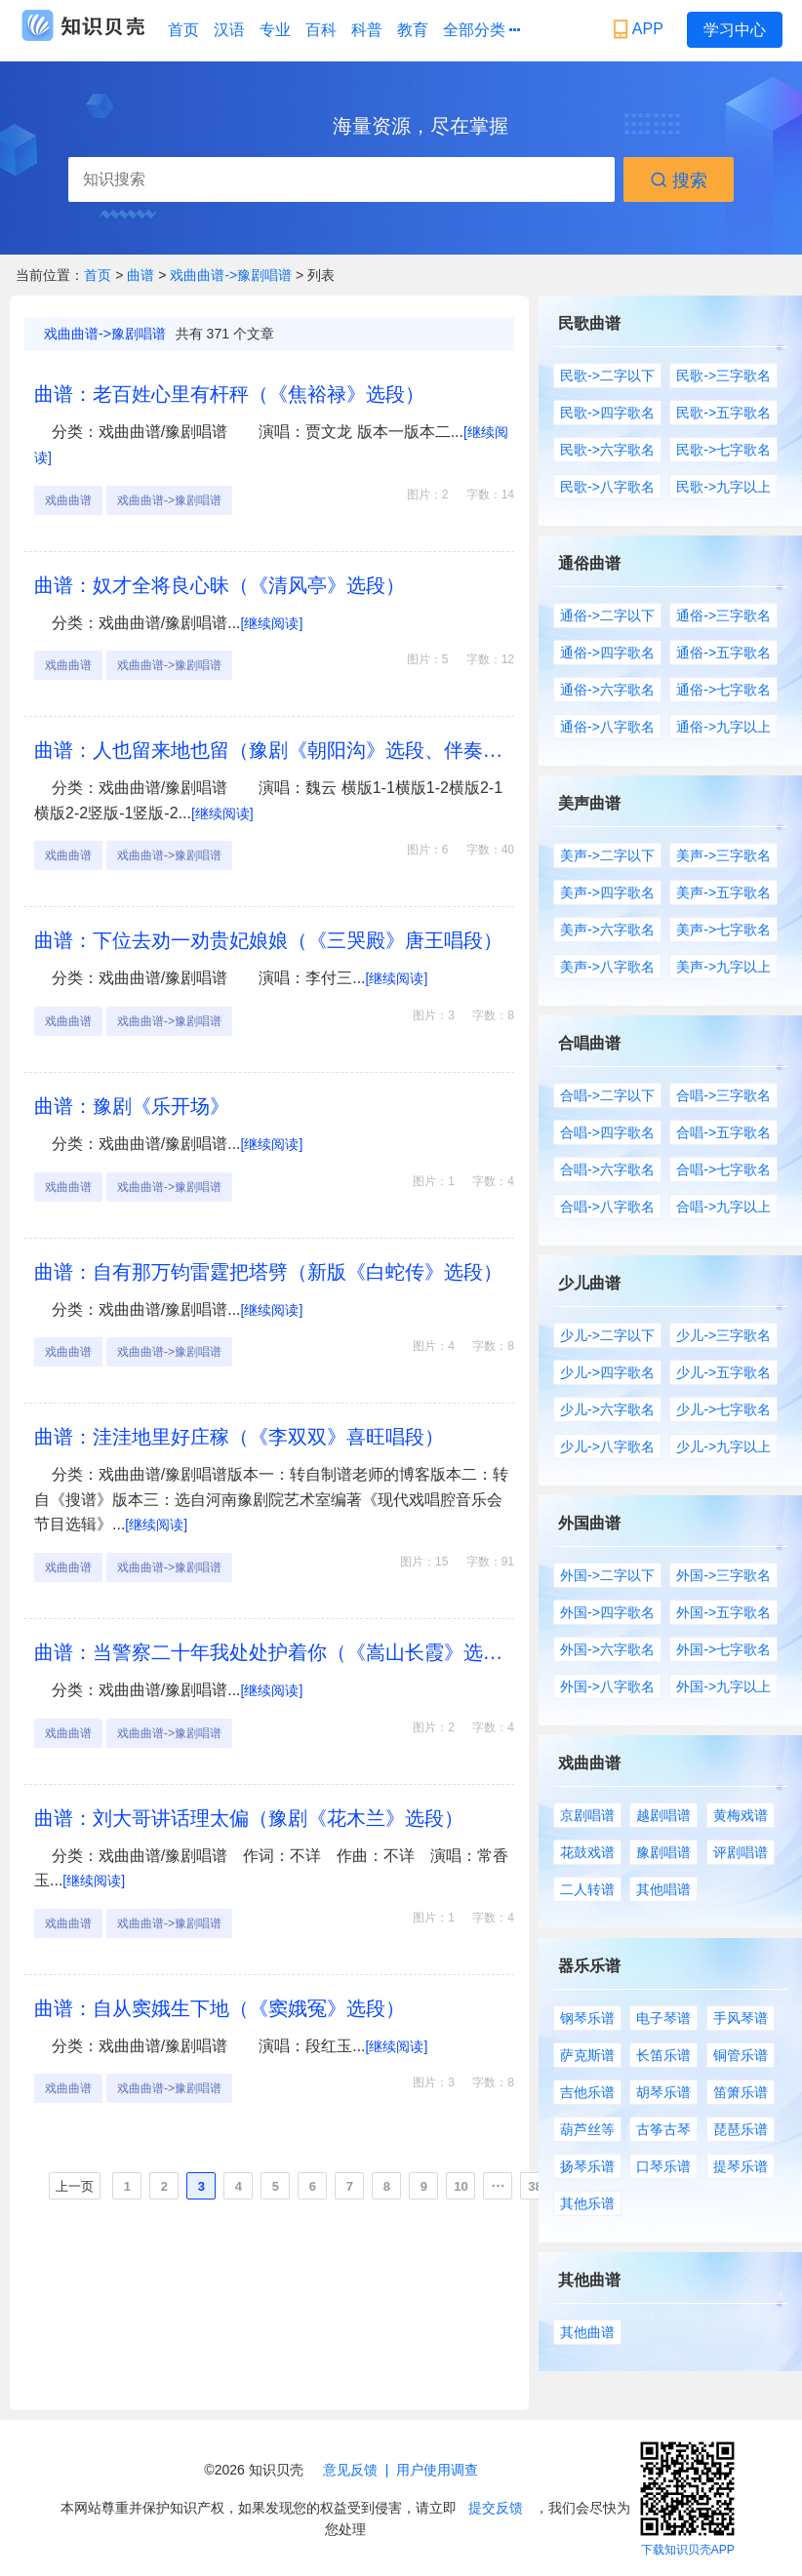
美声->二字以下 (607, 855)
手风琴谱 (740, 2018)
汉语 (229, 29)
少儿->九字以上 (723, 1446)
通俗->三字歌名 (723, 615)
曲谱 (142, 275)
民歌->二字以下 (607, 375)
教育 (412, 29)
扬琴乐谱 (587, 2166)
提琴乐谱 (740, 2166)
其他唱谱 (663, 1889)
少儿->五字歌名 (723, 1372)
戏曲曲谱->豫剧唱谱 (231, 275)
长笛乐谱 (663, 2055)
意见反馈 (350, 2469)
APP (640, 29)
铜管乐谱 (740, 2055)
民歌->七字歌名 (723, 449)
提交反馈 (495, 2508)
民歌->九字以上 (723, 487)
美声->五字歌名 (723, 892)
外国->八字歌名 (607, 1686)
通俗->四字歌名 (607, 652)
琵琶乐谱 (740, 2129)
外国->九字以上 (723, 1686)
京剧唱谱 (587, 1815)
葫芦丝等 (587, 2129)
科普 (366, 29)
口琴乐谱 (663, 2166)
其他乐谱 (587, 2203)
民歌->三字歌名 (723, 375)
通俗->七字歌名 (723, 689)
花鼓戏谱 (587, 1852)
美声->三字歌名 (723, 855)
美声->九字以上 (723, 966)
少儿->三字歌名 (723, 1335)
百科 (321, 29)
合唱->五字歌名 (723, 1132)
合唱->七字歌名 (723, 1169)
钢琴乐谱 (587, 2018)
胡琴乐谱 (663, 2092)
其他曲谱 (587, 2332)
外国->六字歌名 (607, 1649)
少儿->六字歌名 (607, 1409)
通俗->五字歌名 (723, 652)
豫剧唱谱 (663, 1852)
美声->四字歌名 (607, 892)
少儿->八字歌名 (607, 1446)
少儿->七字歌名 (723, 1409)
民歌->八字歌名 (607, 487)
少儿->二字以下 (607, 1335)
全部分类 (481, 30)
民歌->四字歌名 (607, 412)
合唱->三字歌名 (723, 1095)
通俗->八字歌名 (607, 726)
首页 (183, 29)
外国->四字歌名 (607, 1612)
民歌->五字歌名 (723, 412)
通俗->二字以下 (607, 615)
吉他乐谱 (587, 2092)
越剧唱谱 (663, 1815)
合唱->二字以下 (607, 1095)
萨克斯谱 (587, 2055)
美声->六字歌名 (607, 929)
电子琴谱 (663, 2018)
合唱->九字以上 (723, 1206)
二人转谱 (587, 1889)
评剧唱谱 (740, 1852)
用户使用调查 (437, 2469)
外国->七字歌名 (723, 1649)
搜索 (678, 180)
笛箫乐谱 (740, 2092)
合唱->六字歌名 (607, 1169)
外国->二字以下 (607, 1575)
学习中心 (734, 29)
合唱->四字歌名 (607, 1132)
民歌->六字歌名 (607, 449)
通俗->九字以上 (723, 726)
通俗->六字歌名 (607, 689)
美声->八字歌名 (607, 966)
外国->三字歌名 (723, 1575)
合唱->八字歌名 (607, 1206)
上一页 (75, 2186)
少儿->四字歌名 (607, 1372)
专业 (275, 29)
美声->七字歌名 (723, 929)
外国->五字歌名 (723, 1612)
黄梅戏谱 (740, 1815)
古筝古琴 (663, 2129)
